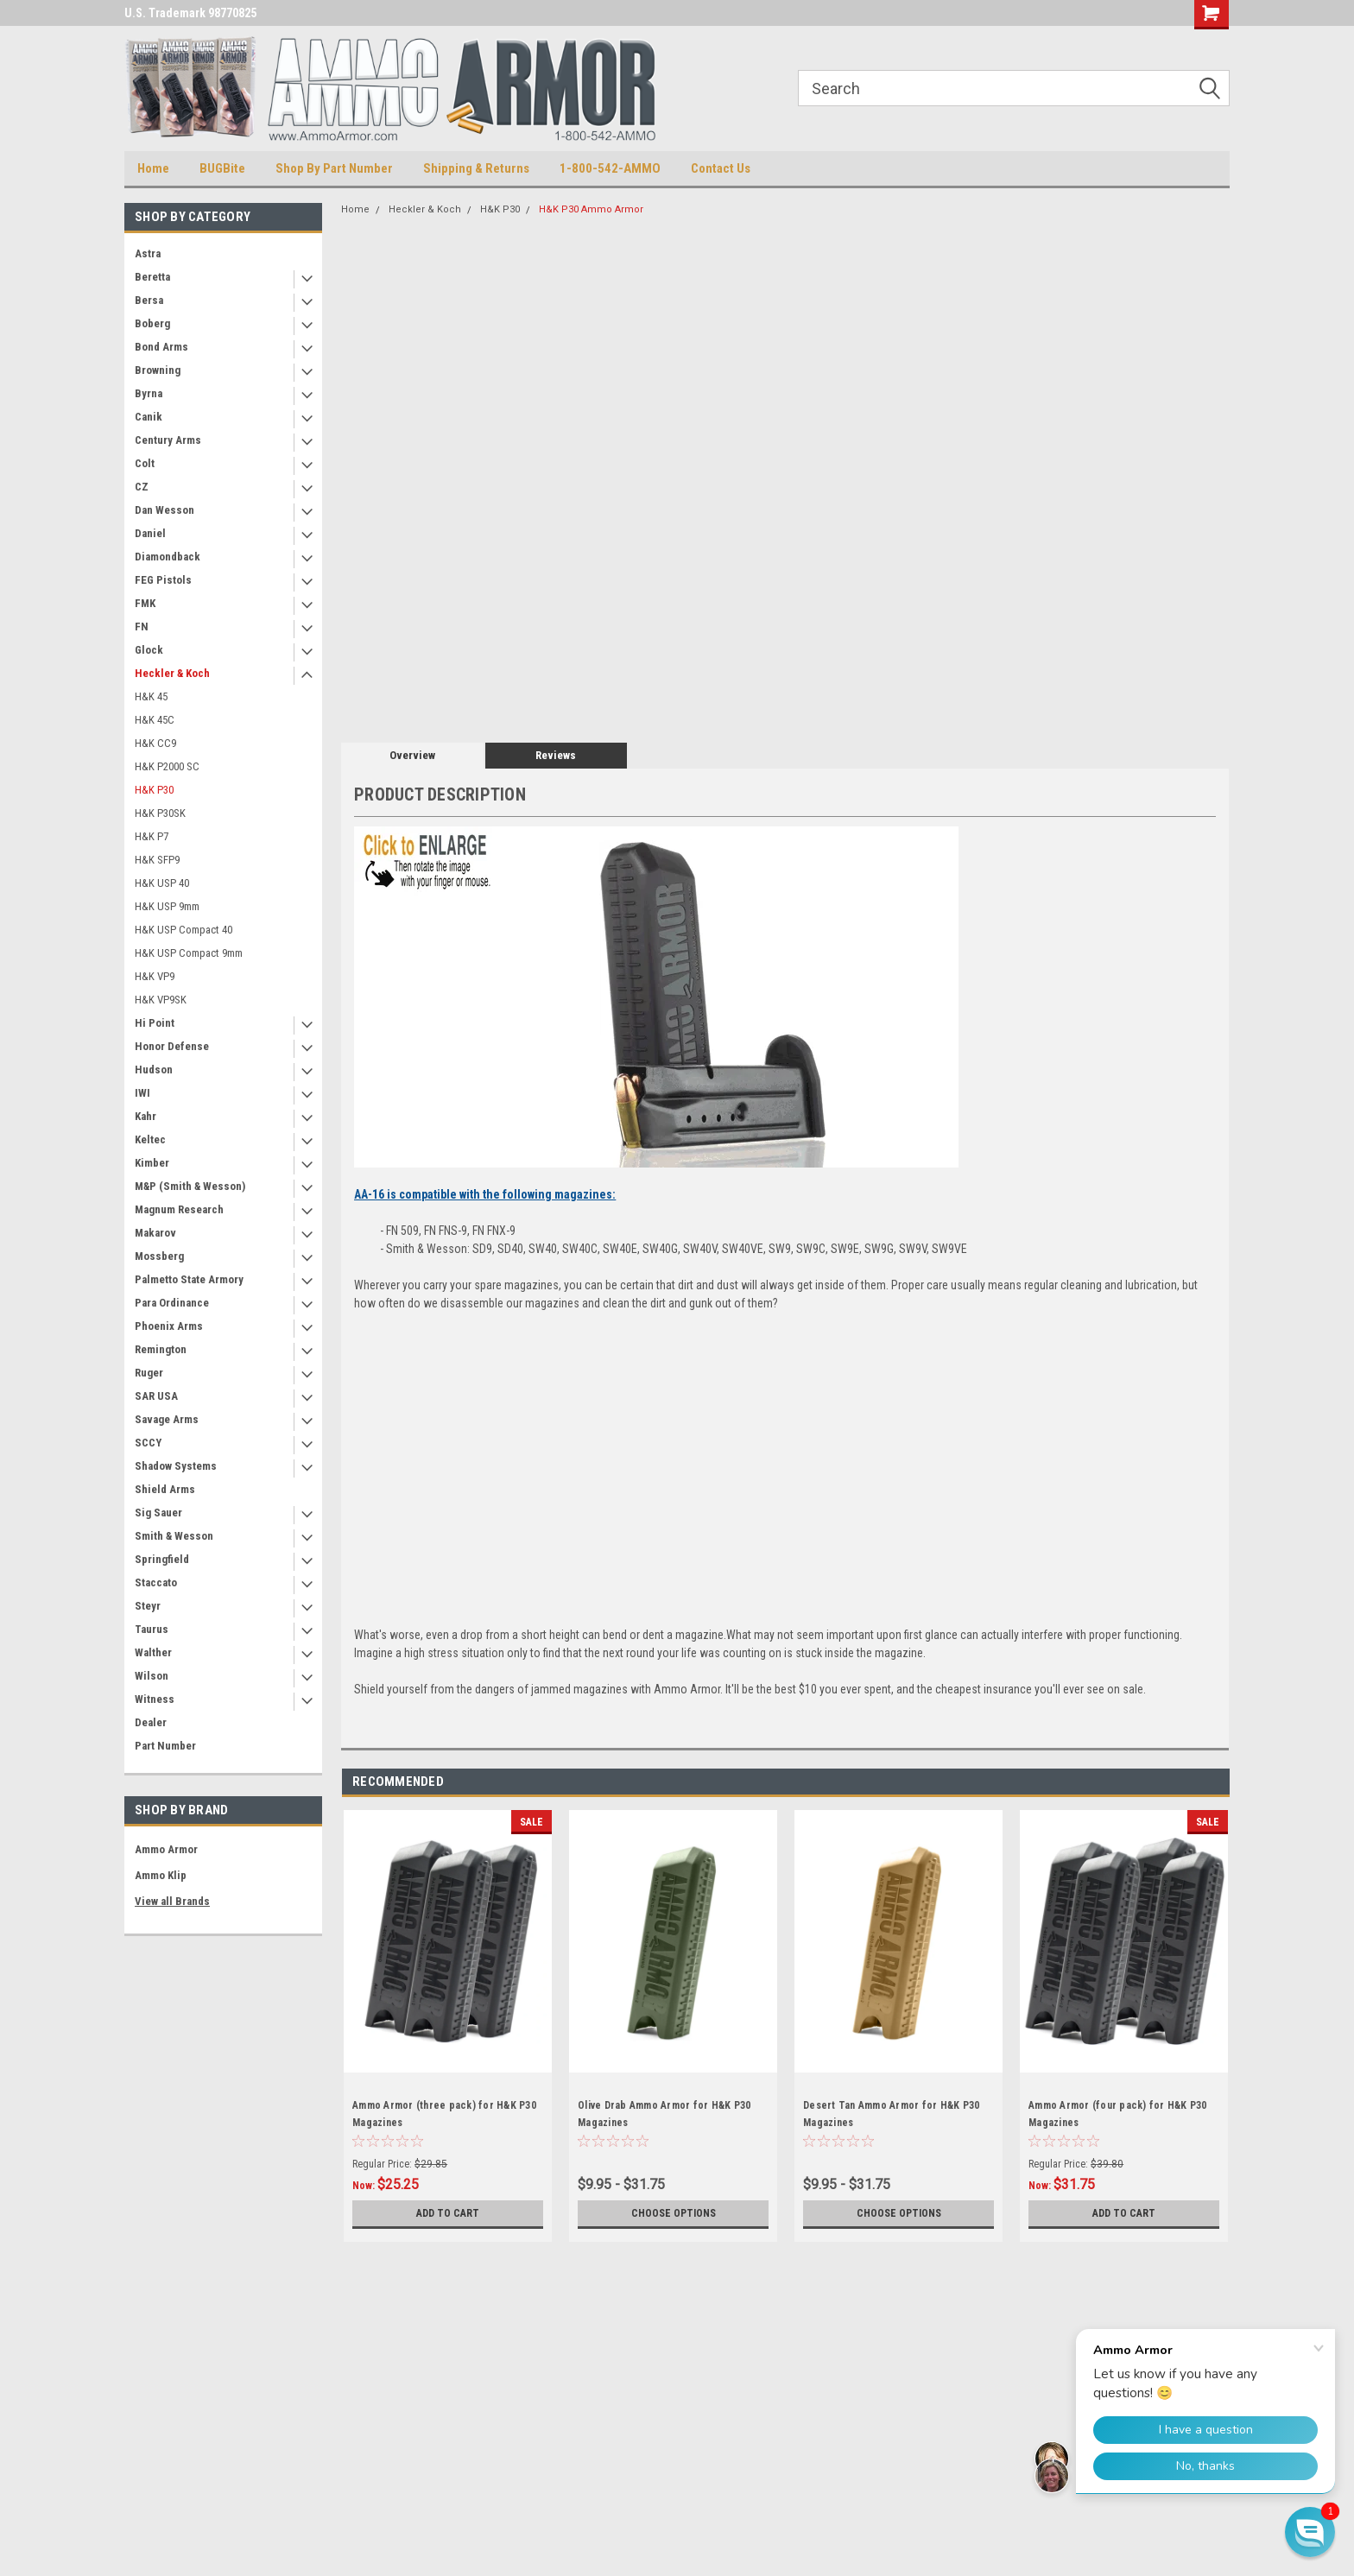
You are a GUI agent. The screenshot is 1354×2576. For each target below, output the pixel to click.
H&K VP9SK (161, 999)
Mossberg (159, 1256)
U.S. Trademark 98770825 (190, 13)
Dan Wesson (164, 509)
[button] (1310, 2532)
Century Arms (168, 440)
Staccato (156, 1582)
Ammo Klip (161, 1875)
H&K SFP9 (157, 859)
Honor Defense (172, 1046)
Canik (148, 416)
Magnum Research (179, 1209)
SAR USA (156, 1395)
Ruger (149, 1372)
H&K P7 (151, 836)
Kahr (145, 1116)
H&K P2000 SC (167, 766)
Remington (161, 1349)
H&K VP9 (154, 976)
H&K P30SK (160, 813)
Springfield (162, 1559)
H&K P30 (154, 789)
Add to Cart (448, 2213)
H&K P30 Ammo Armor (591, 209)
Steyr (148, 1605)
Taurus (151, 1629)
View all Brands (172, 1901)
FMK (145, 603)
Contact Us (720, 168)
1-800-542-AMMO (610, 168)
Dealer (151, 1722)
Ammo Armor (166, 1849)
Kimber (152, 1162)
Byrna (148, 393)
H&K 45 (151, 696)
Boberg (152, 323)
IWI (142, 1092)
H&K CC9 (155, 743)
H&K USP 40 (162, 883)
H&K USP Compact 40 (183, 929)
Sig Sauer (158, 1512)
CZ (142, 486)
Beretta (152, 276)
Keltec (150, 1139)
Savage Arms (167, 1419)
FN (142, 626)
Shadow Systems (176, 1465)
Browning (157, 370)
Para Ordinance (172, 1302)
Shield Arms (165, 1489)
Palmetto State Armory (189, 1279)
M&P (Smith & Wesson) (190, 1186)
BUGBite (222, 168)
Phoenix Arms (169, 1326)
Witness (154, 1699)
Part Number (165, 1745)
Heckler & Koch (172, 673)
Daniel (150, 533)
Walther (153, 1652)
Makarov (155, 1232)
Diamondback (167, 556)
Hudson (154, 1069)
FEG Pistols (163, 579)
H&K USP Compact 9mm (189, 952)
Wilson (151, 1675)
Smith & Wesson (174, 1535)
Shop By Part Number (334, 168)
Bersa (149, 300)
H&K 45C (154, 719)
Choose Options (673, 2213)
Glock (149, 649)
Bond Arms (161, 346)
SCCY (148, 1442)
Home (153, 168)
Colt (145, 463)
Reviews (555, 755)
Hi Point (154, 1022)
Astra (148, 253)
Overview (412, 755)
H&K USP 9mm (167, 906)
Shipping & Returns (476, 168)
